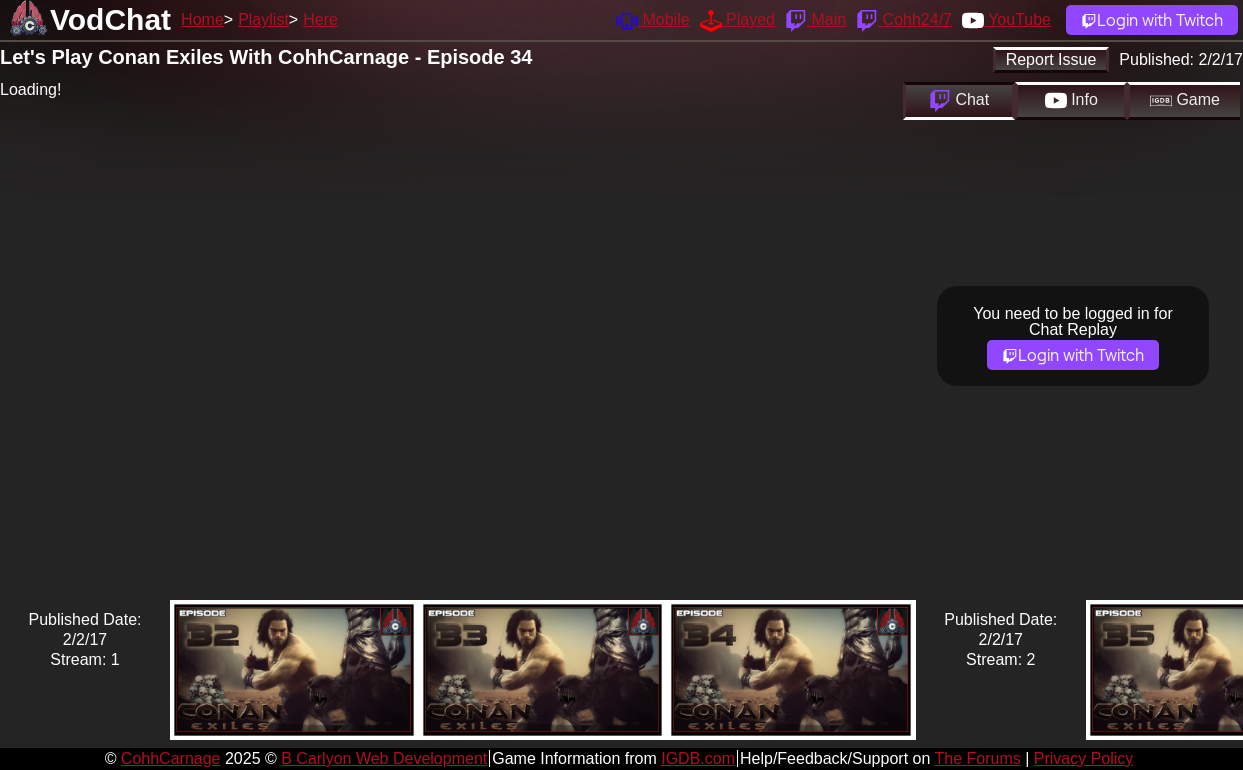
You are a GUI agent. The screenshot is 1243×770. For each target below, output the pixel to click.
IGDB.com (698, 758)
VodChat (110, 19)
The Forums (977, 758)
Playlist (263, 19)
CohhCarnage (171, 758)
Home (202, 19)
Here (320, 19)
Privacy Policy (1084, 758)
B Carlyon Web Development (384, 758)
